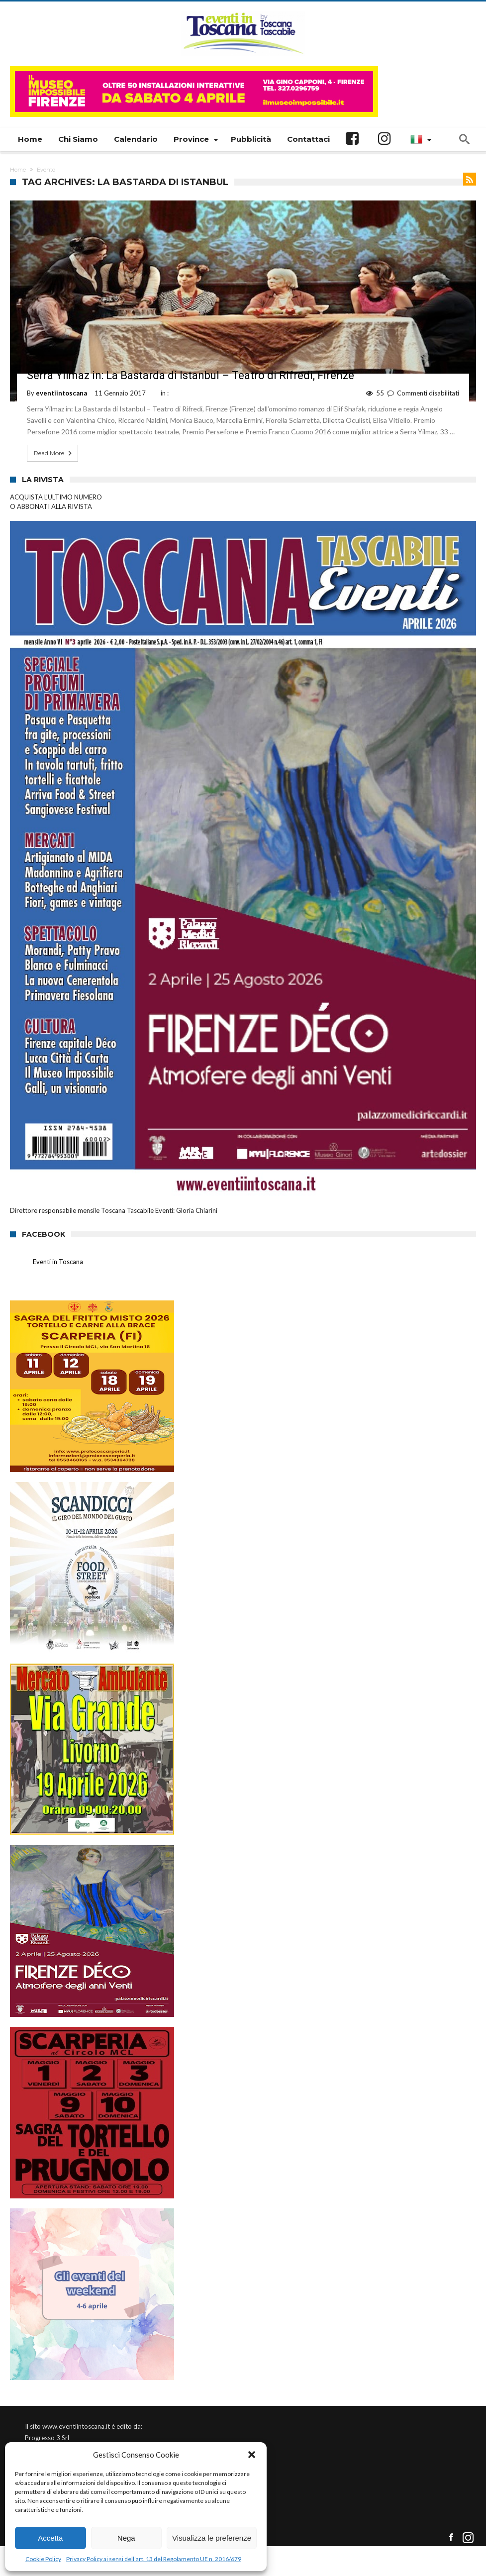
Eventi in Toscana (58, 1262)
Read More (54, 453)
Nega (126, 2538)
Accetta (50, 2538)
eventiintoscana (61, 393)
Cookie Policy (43, 2559)
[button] (252, 2455)
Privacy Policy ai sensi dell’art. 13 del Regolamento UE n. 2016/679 (153, 2559)
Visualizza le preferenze (211, 2538)
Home (18, 169)
